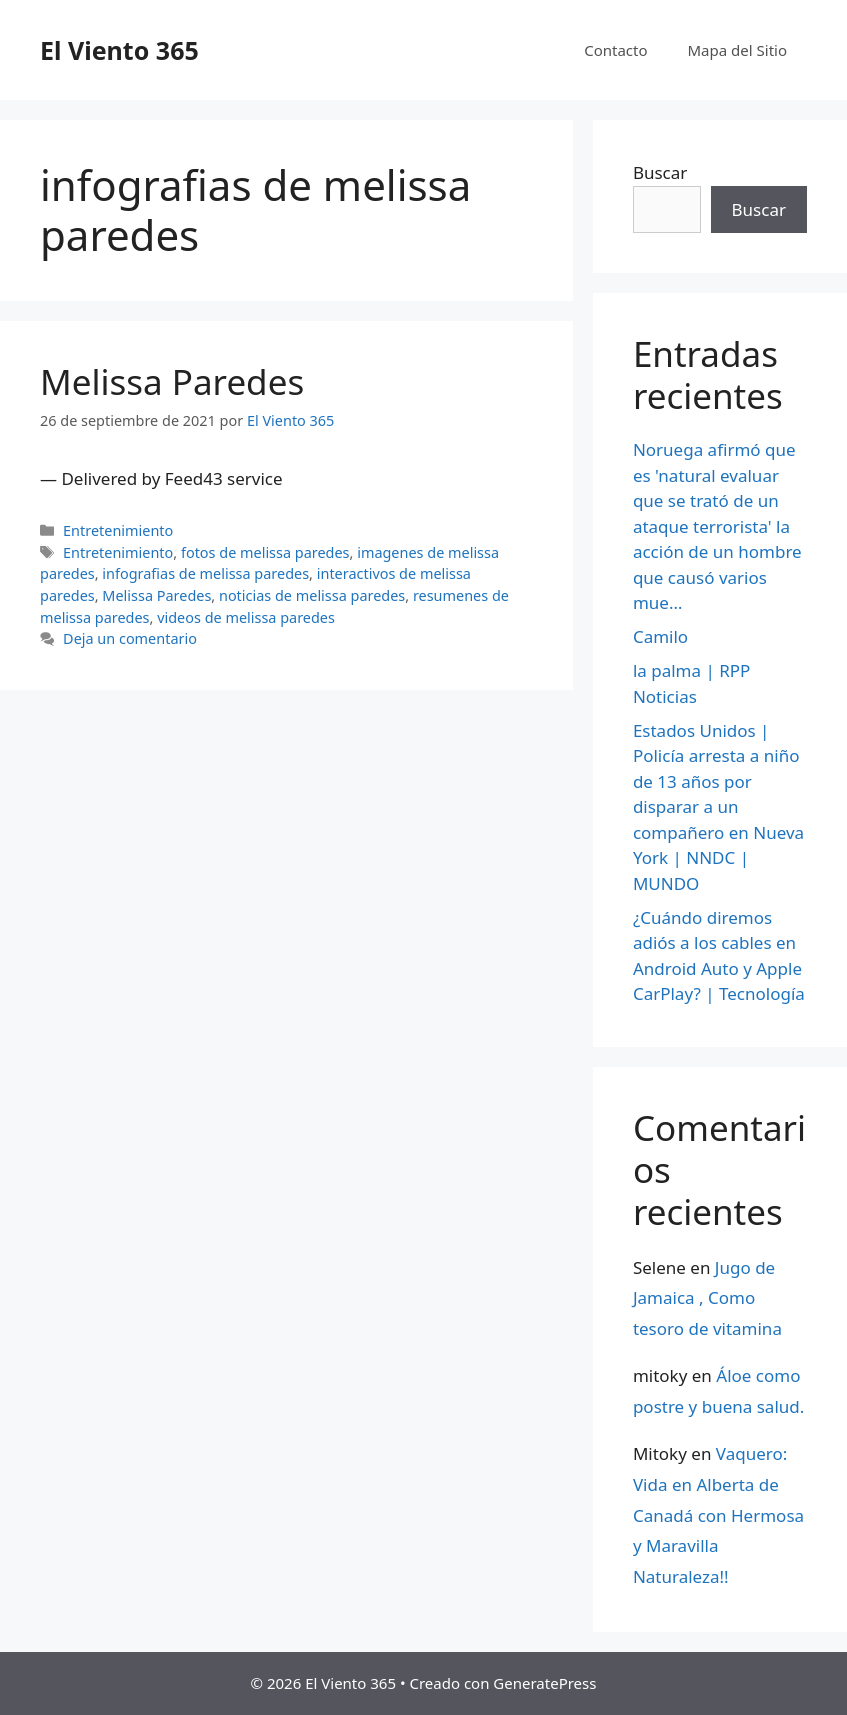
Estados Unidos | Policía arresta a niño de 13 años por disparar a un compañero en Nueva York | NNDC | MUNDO (718, 807)
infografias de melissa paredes (205, 573)
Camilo (660, 636)
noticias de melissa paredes (312, 595)
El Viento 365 (119, 50)
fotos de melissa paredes (265, 552)
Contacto (615, 50)
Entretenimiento (118, 530)
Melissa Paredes (172, 381)
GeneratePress (544, 1683)
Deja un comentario (130, 638)
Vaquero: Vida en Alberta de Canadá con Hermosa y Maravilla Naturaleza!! (718, 1514)
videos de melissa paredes (246, 617)
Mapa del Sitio (737, 50)
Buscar (660, 172)
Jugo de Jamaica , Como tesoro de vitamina (707, 1298)
